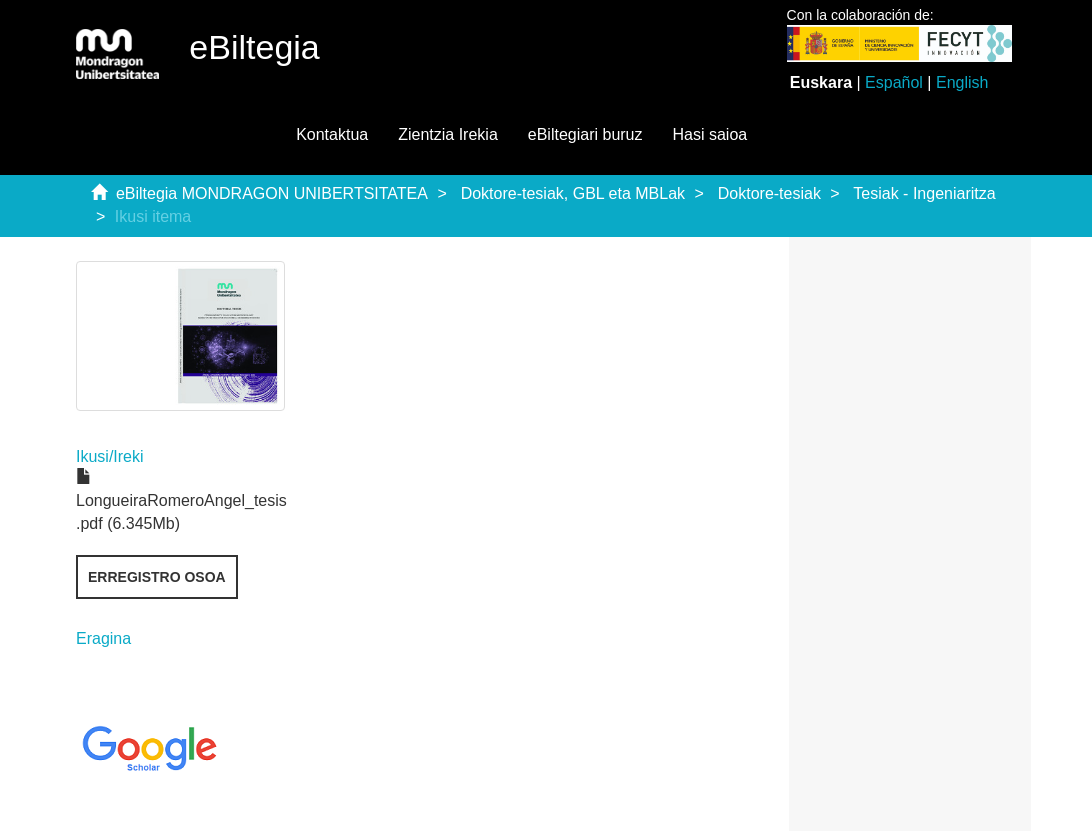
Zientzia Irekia (448, 134)
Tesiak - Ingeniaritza (924, 193)
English (962, 82)
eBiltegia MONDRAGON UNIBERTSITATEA (272, 193)
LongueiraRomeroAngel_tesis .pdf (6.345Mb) (181, 500)
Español (894, 82)
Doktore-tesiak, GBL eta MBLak (573, 193)
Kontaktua (332, 134)
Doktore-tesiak (769, 193)
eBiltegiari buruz (585, 134)
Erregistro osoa (157, 577)
